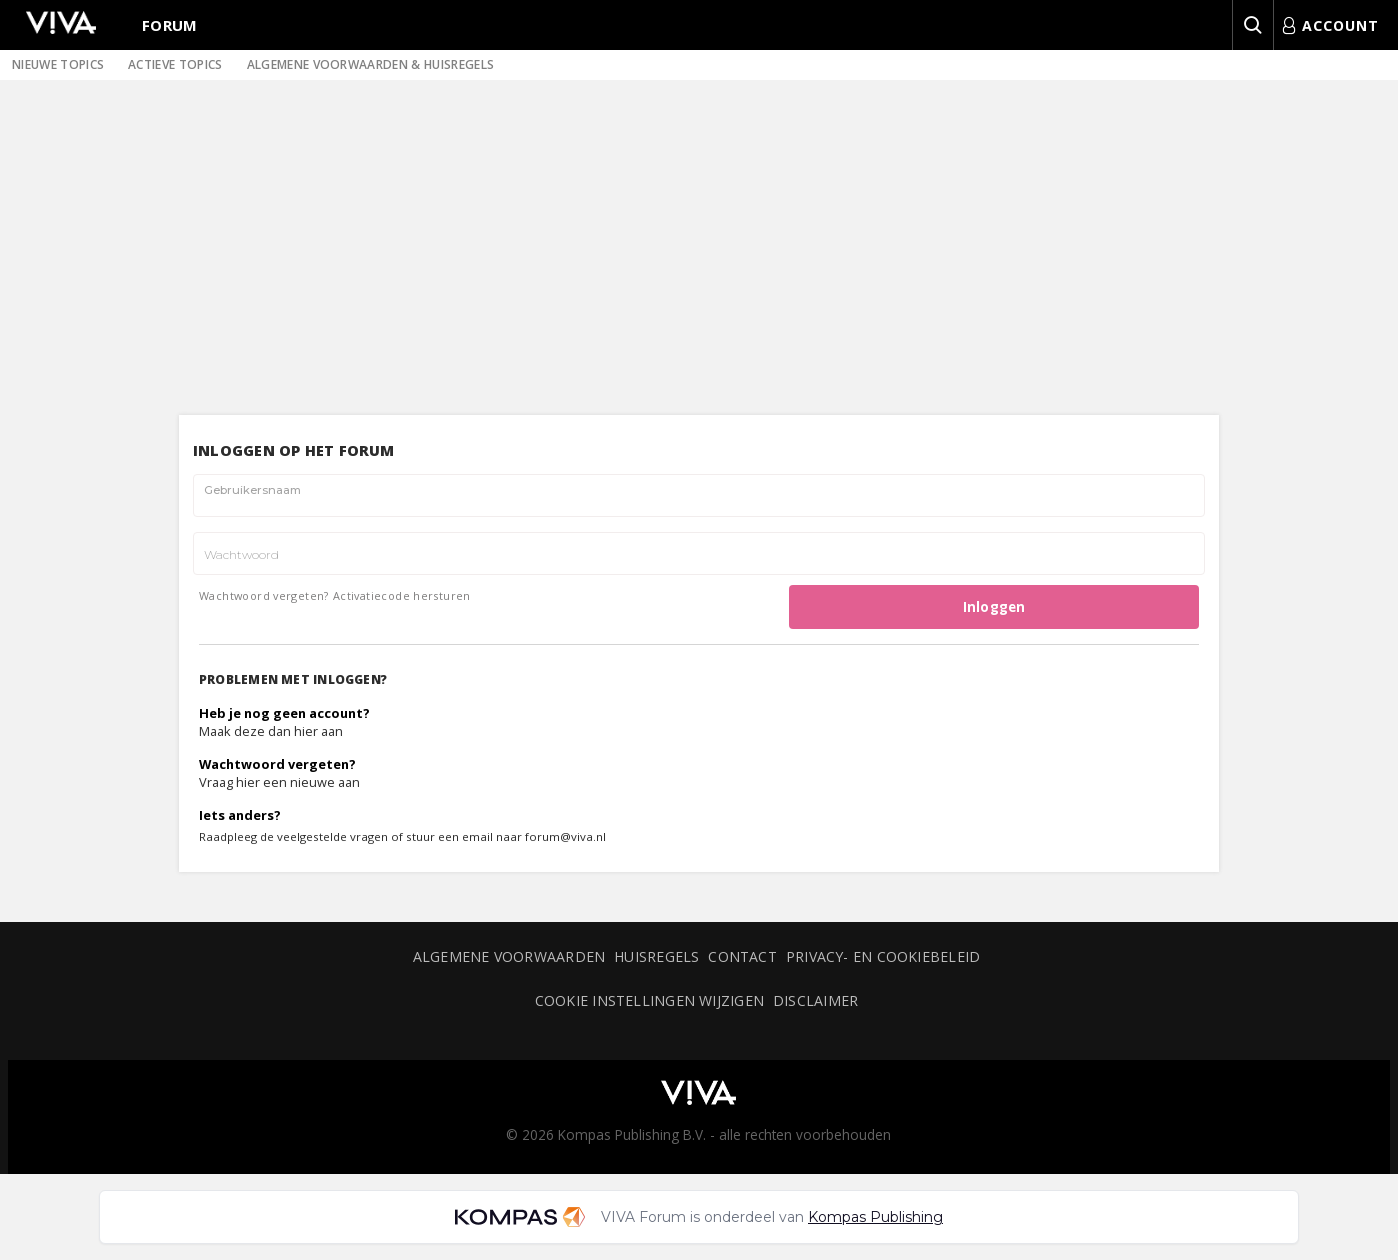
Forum (170, 25)
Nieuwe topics (58, 64)
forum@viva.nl (565, 836)
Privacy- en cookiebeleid (883, 956)
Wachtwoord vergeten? (264, 595)
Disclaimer (815, 1000)
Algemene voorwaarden (509, 956)
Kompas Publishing (875, 1217)
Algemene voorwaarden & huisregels (371, 64)
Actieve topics (175, 64)
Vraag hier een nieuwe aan (279, 782)
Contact (742, 956)
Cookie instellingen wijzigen (649, 1000)
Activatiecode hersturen (402, 595)
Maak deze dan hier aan (271, 731)
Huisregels (656, 956)
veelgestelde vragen (332, 836)
